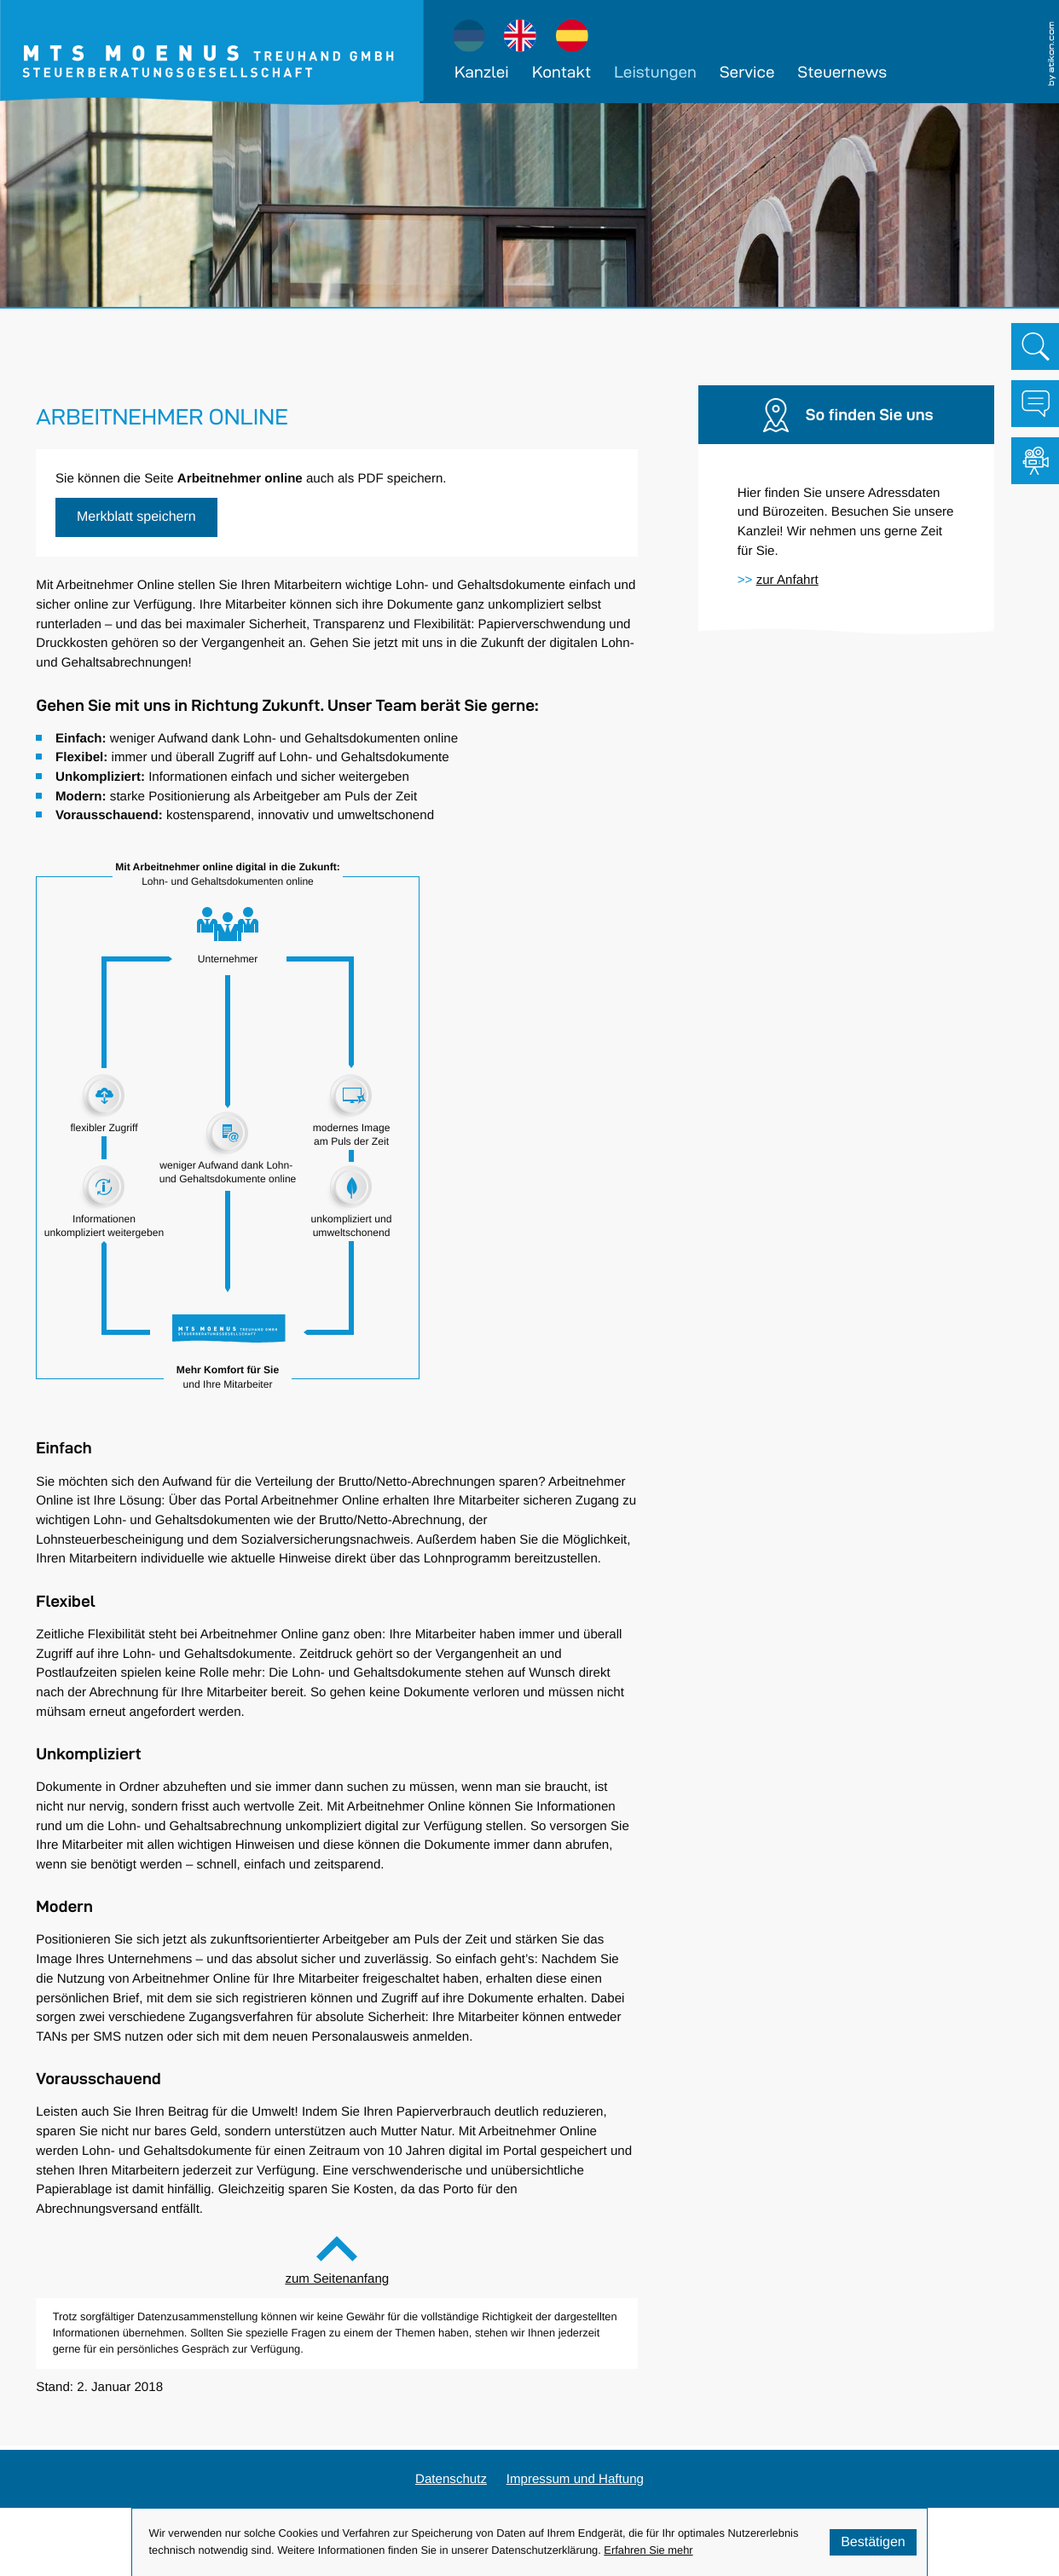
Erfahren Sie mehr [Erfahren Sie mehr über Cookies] (648, 2551)
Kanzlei (481, 72)
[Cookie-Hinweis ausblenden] (873, 2542)
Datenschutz (451, 2478)
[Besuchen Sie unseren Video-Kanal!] (1035, 461)
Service (747, 72)
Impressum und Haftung (575, 2478)
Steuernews (843, 72)
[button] (136, 517)
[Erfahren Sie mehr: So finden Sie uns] (787, 579)
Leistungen (655, 72)
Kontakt (561, 72)
